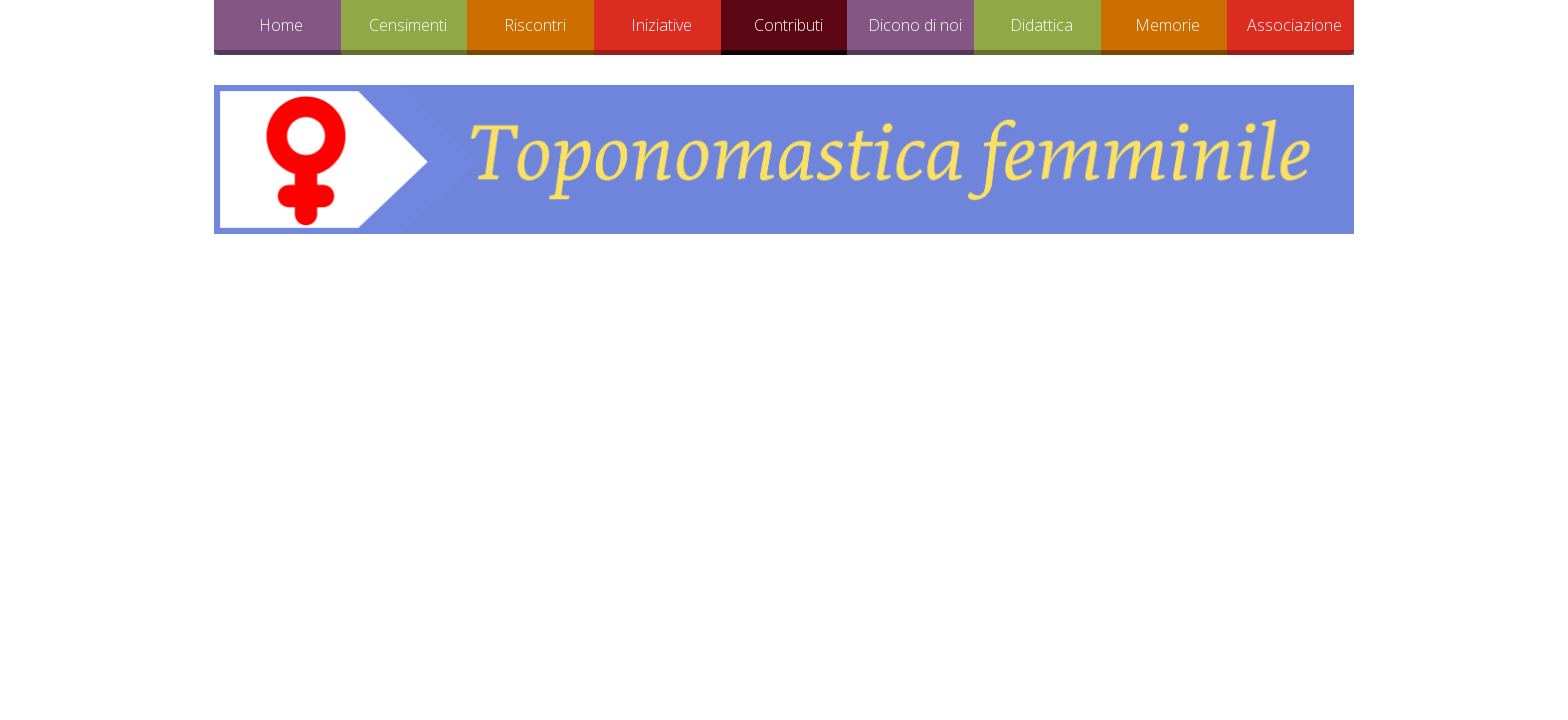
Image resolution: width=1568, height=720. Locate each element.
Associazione (1294, 25)
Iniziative (661, 25)
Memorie (1167, 25)
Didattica (1041, 25)
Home (281, 25)
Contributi (788, 25)
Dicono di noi (915, 25)
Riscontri (535, 25)
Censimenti (408, 25)
